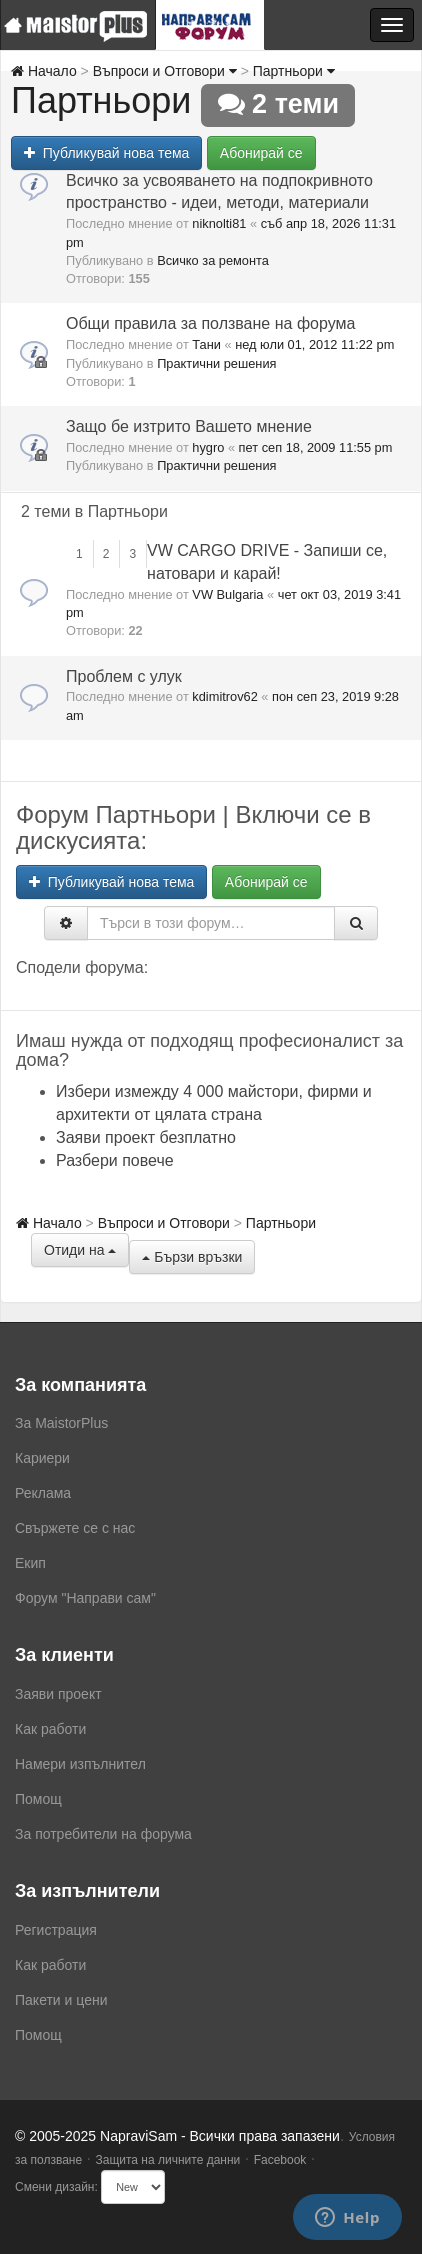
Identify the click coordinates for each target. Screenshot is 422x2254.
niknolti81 (219, 223)
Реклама (43, 1493)
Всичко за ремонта (213, 260)
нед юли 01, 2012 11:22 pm (314, 344)
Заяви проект (58, 1694)
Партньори (294, 71)
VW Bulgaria (227, 594)
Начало (44, 71)
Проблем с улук (124, 676)
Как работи (50, 1729)
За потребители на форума (103, 1834)
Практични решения (216, 363)
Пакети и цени (61, 2000)
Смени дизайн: (56, 2187)
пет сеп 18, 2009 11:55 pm (316, 447)
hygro (208, 447)
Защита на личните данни (167, 2160)
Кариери (42, 1458)
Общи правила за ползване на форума (210, 323)
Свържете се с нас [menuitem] (75, 1528)
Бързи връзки (192, 1257)
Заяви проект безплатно (146, 1137)
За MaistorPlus (61, 1423)
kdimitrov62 (224, 696)
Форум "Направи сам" (85, 1598)
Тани (206, 344)
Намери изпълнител (80, 1764)
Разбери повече (115, 1160)
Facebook (280, 2160)
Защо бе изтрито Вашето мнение (189, 426)
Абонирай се (261, 153)
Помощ (38, 1799)
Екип (30, 1563)
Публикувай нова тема (106, 153)
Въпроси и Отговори (165, 71)
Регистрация (56, 1930)
